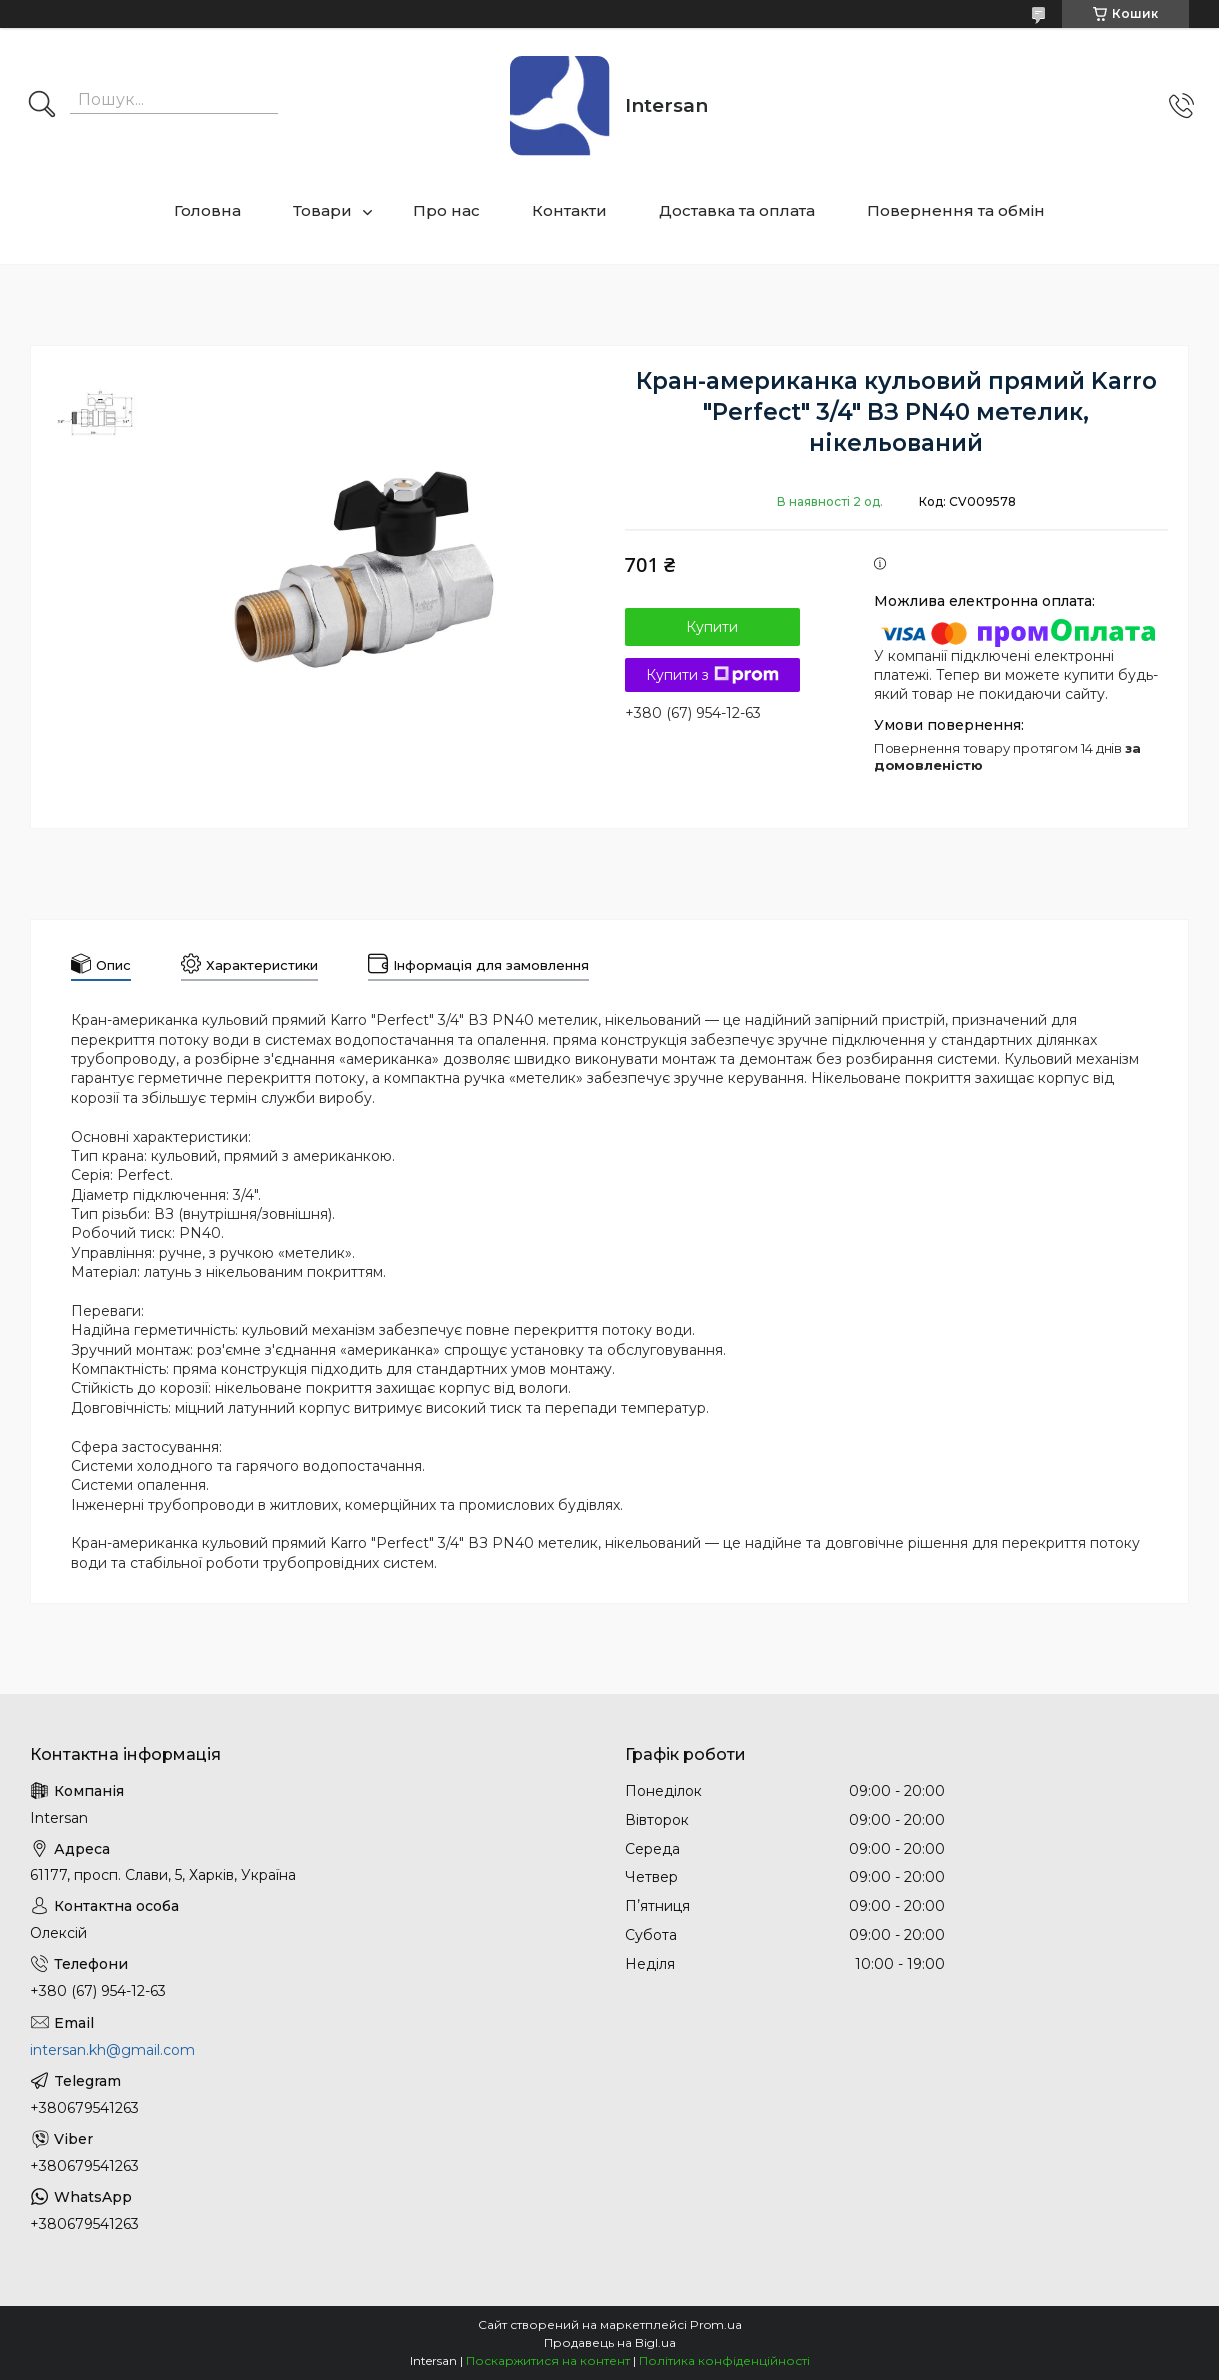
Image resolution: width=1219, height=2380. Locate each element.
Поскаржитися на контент (548, 2360)
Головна (207, 210)
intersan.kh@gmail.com (112, 2050)
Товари (322, 210)
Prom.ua (716, 2324)
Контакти (569, 210)
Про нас (446, 210)
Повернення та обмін (956, 210)
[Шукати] (42, 106)
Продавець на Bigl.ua (610, 2342)
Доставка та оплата (737, 210)
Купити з (712, 675)
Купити (712, 627)
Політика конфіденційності (724, 2360)
